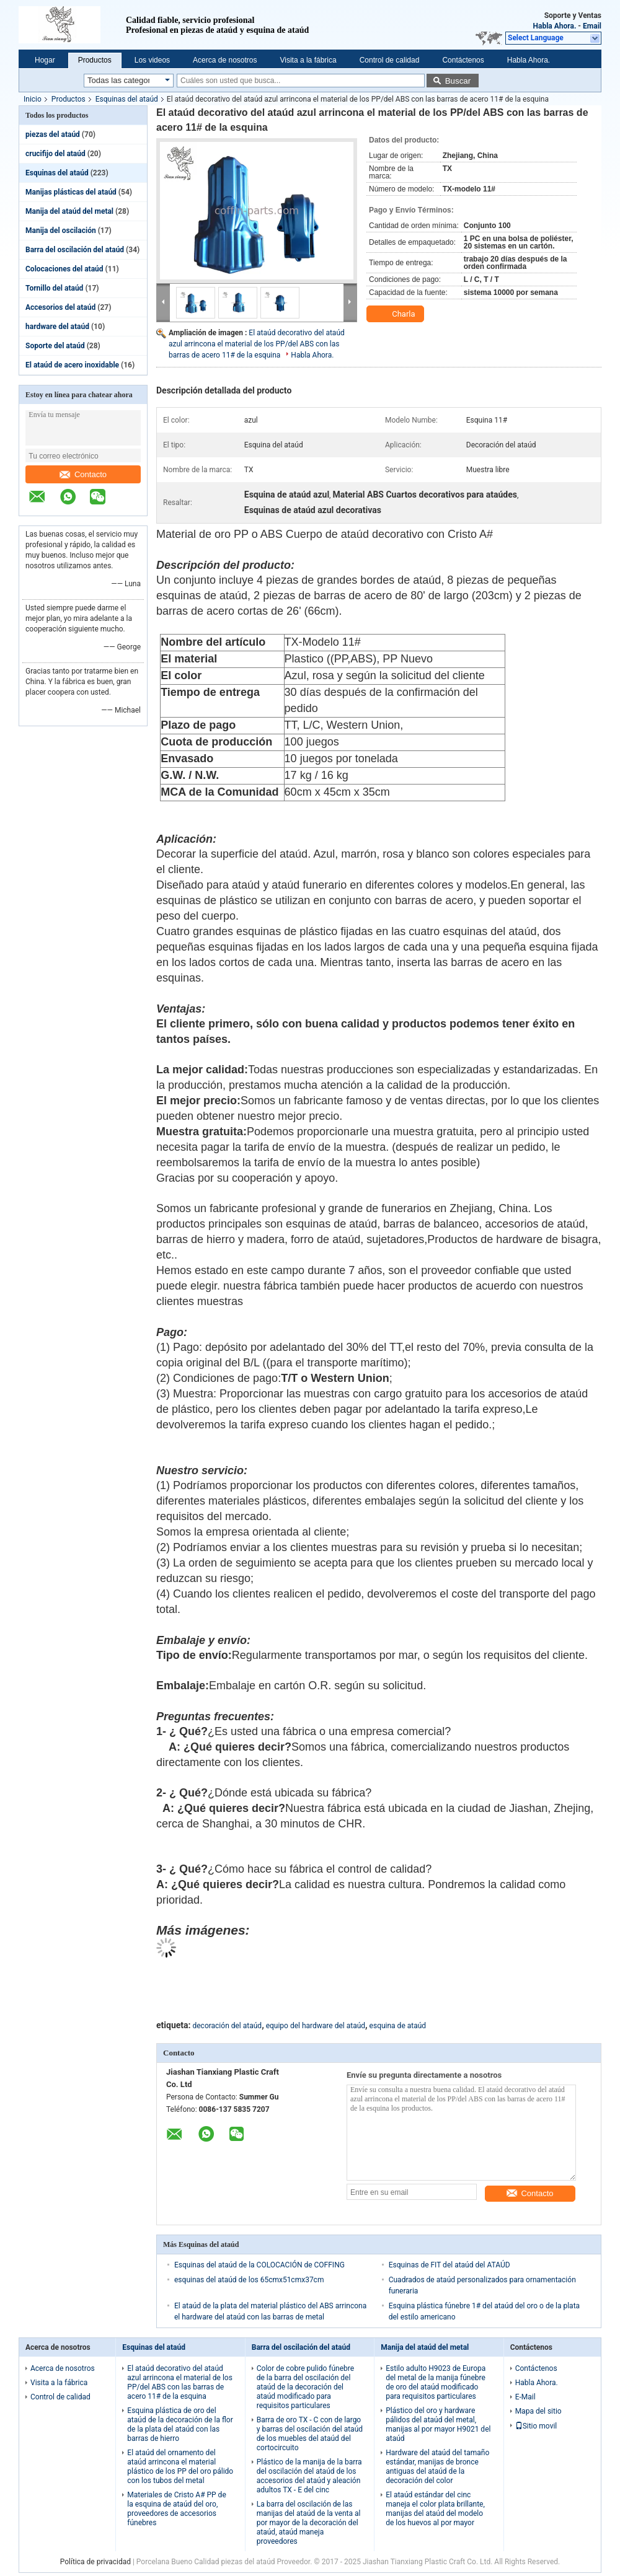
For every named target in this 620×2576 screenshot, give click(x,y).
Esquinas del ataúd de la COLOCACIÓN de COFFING (259, 2265)
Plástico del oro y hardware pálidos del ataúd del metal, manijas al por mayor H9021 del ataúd (438, 2424)
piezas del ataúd (52, 134)
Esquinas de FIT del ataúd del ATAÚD (449, 2265)
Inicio (33, 99)
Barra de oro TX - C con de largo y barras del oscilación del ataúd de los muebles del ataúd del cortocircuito (310, 2434)
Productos (95, 60)
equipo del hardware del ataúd (315, 2025)
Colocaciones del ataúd (64, 269)
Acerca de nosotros (225, 60)
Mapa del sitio (538, 2411)
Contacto (83, 474)
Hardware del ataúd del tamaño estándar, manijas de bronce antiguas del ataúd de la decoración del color (437, 2466)
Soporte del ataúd (55, 345)
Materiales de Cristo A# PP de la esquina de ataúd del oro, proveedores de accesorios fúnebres (176, 2508)
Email (592, 26)
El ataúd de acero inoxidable (72, 365)
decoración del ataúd (227, 2025)
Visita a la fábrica (308, 60)
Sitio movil (536, 2426)
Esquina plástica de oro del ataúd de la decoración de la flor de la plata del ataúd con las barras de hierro (179, 2424)
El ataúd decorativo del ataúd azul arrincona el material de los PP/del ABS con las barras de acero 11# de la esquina (257, 343)
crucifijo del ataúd (55, 153)
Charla (396, 314)
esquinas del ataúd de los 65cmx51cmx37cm (249, 2279)
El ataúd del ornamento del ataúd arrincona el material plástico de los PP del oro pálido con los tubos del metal (180, 2466)
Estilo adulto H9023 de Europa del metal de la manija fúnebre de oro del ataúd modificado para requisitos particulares (435, 2382)
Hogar (45, 60)
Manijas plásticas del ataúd (71, 192)
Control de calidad (390, 60)
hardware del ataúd (57, 326)
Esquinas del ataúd (126, 99)
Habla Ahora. (554, 26)
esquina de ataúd (398, 2025)
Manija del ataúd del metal (69, 211)
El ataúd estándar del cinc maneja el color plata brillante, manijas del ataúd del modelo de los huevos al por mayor (435, 2508)
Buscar (458, 81)
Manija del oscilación (60, 230)
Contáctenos (463, 60)
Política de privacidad (95, 2561)
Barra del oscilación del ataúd (74, 249)
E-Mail (525, 2397)
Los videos (152, 60)
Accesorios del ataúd (60, 307)
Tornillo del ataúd (54, 288)
